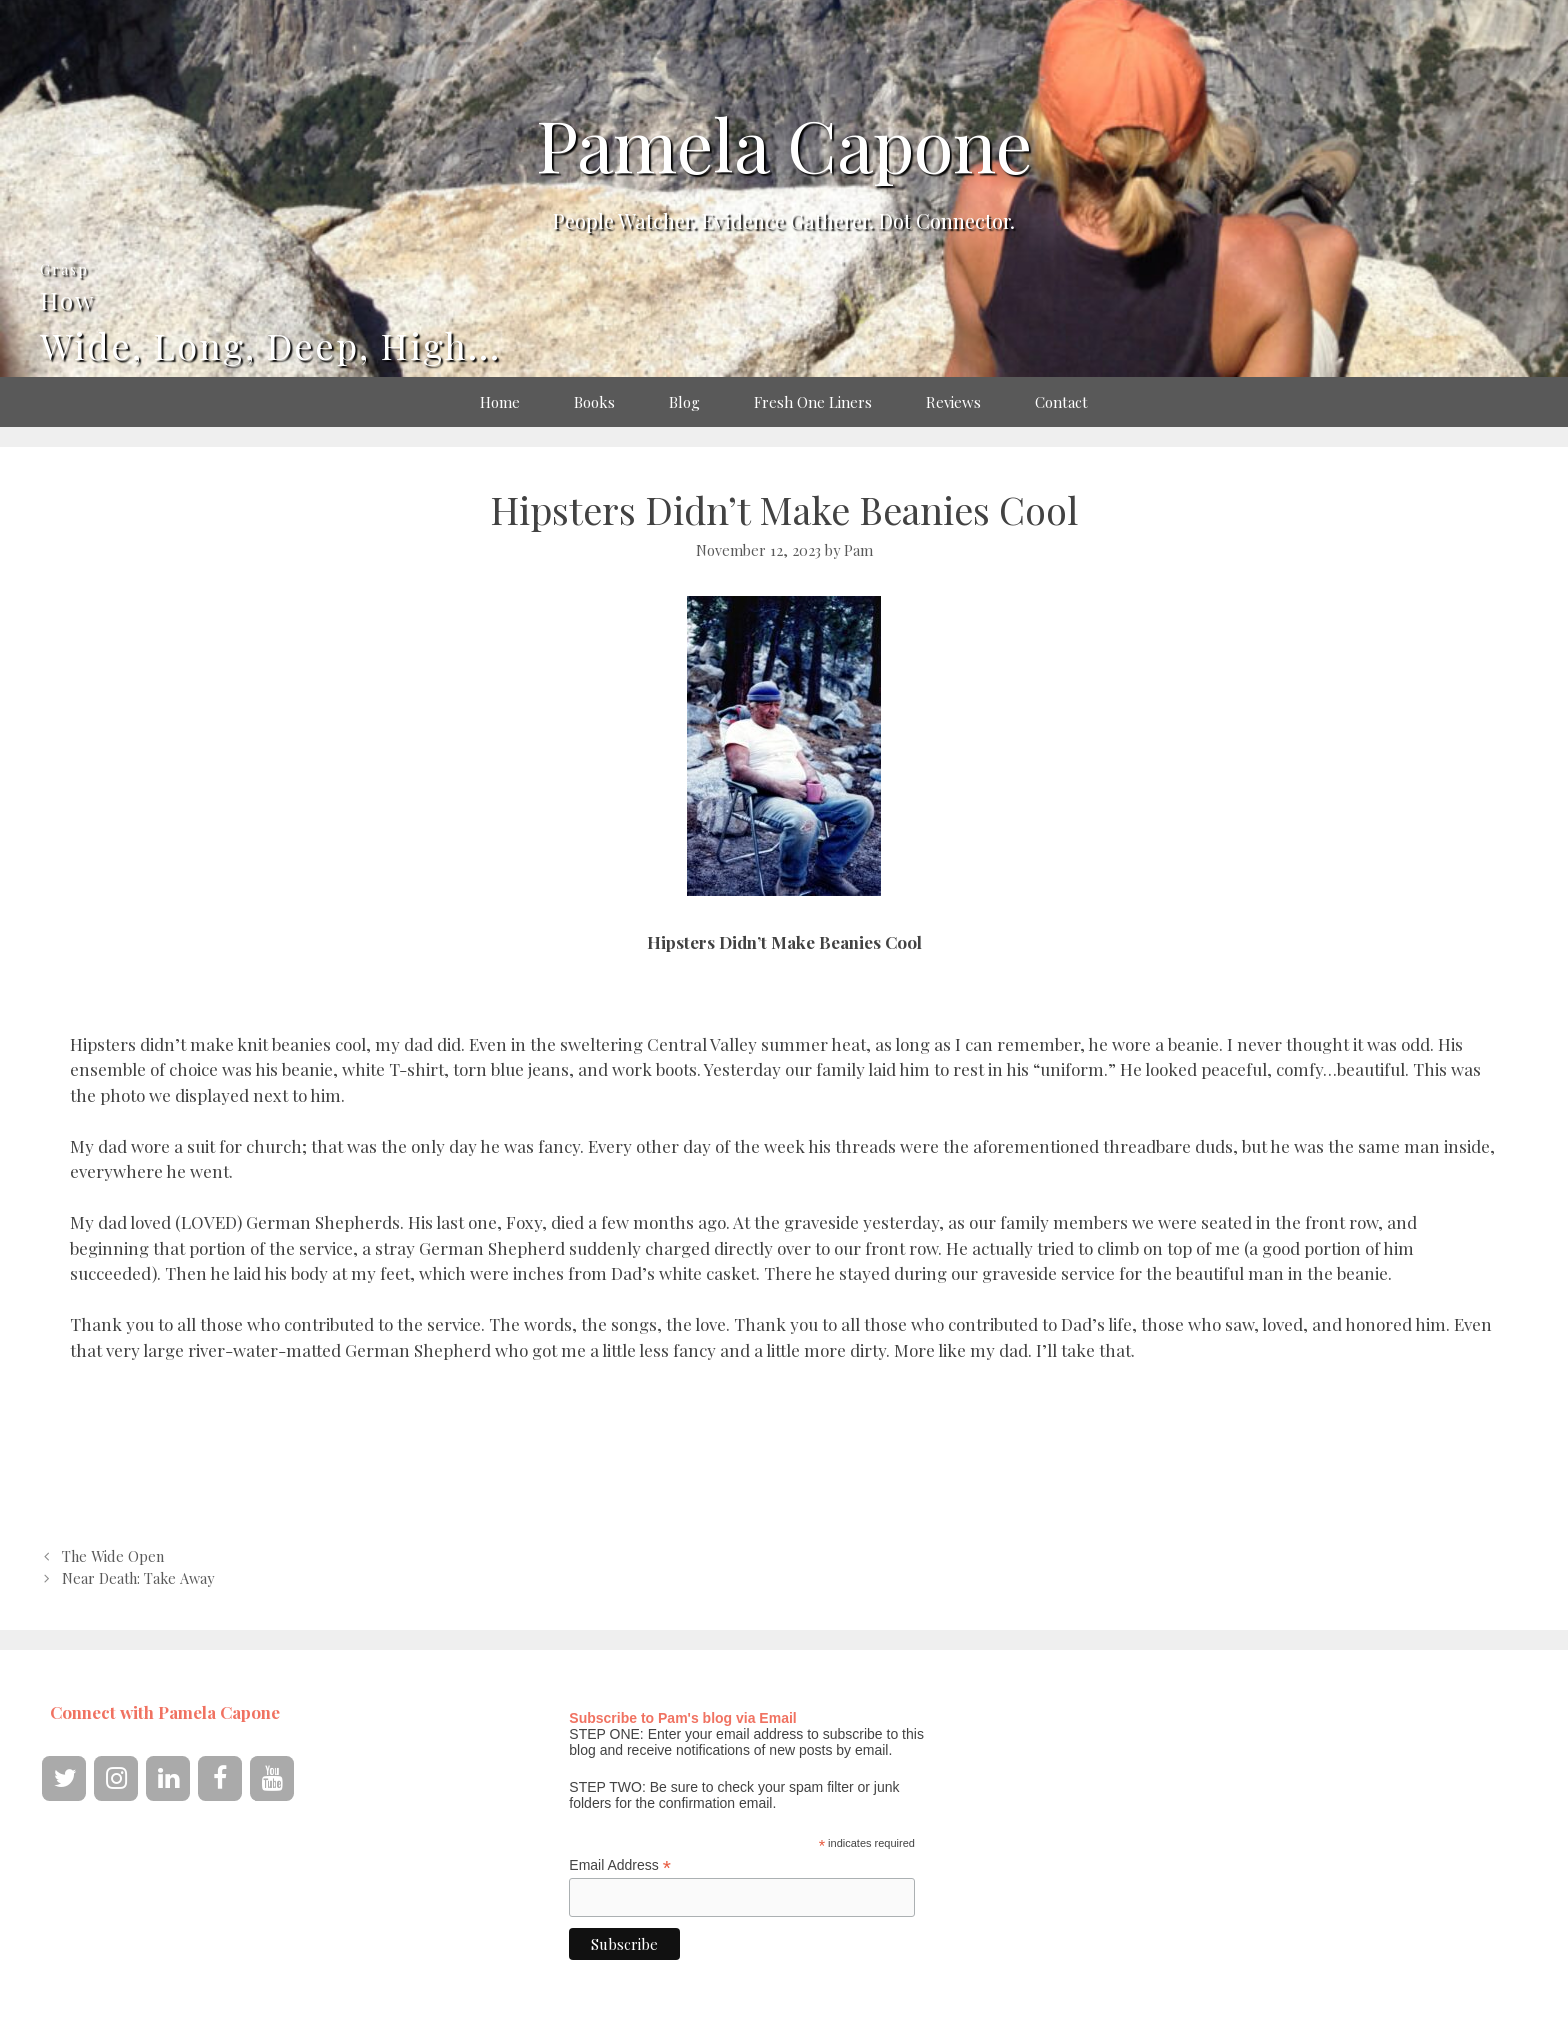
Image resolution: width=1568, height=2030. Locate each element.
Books (594, 402)
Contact (1061, 402)
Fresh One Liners (813, 402)
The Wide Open (113, 1556)
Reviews (953, 402)
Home (500, 402)
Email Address (620, 1865)
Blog (684, 402)
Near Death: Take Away (138, 1578)
